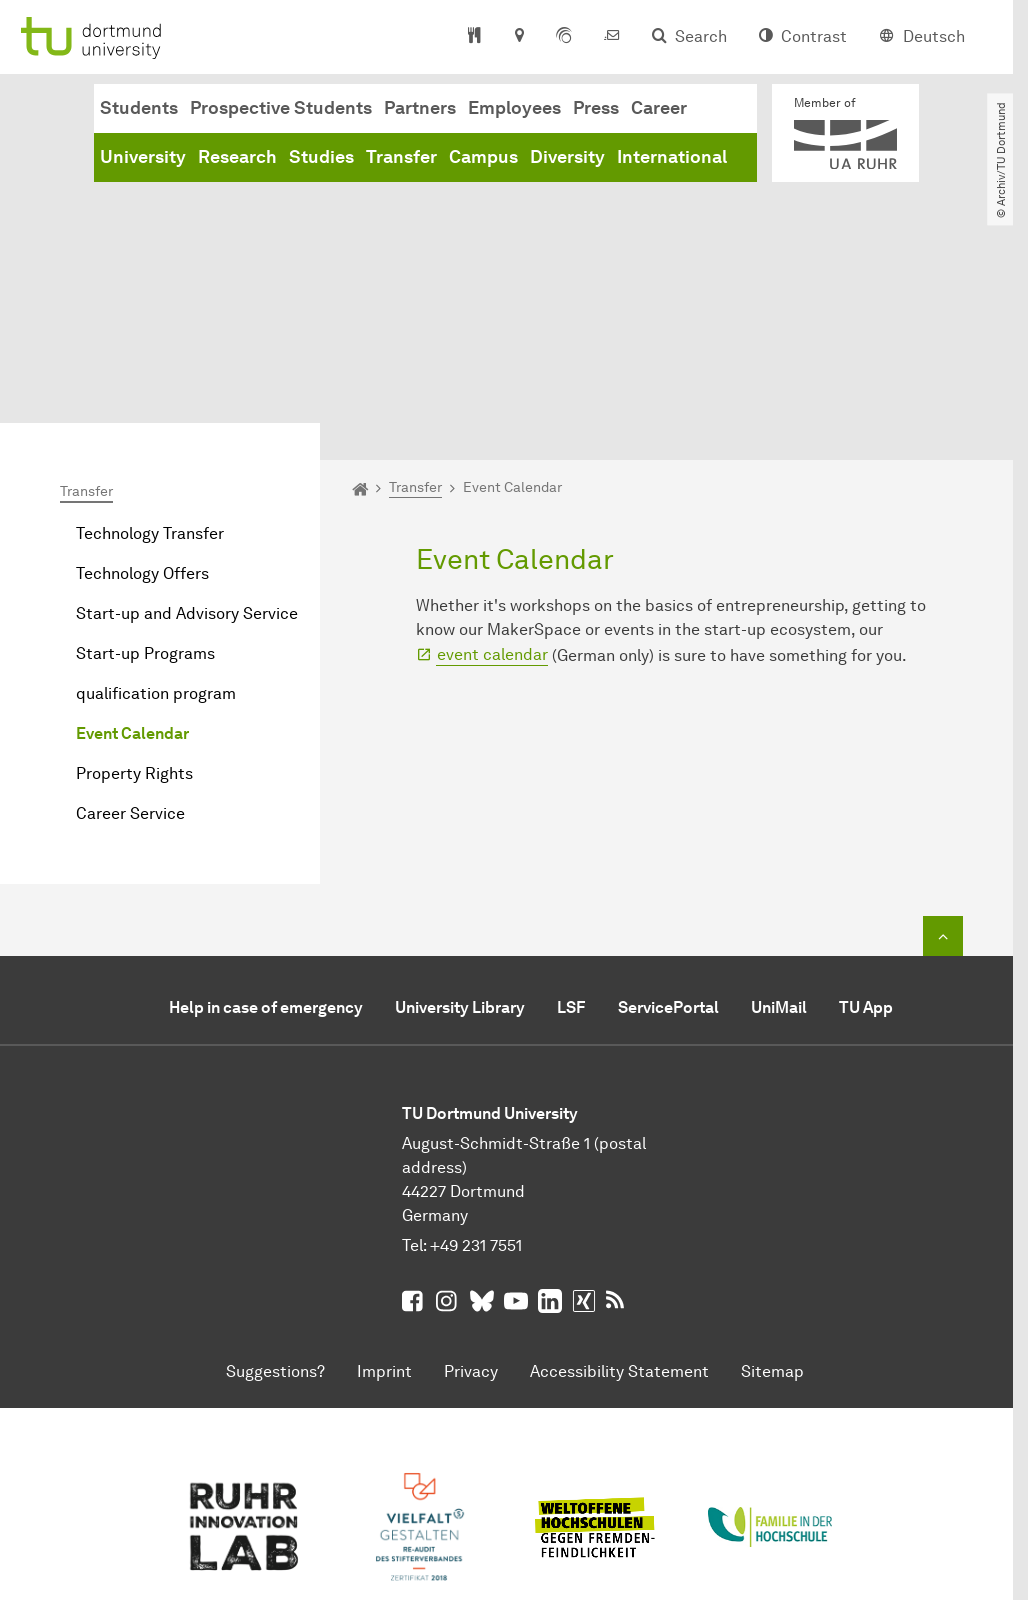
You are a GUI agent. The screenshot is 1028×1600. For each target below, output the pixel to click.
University (143, 157)
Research (237, 157)
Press (596, 108)
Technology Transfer (150, 372)
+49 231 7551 (476, 1084)
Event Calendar (132, 572)
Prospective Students (281, 108)
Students (139, 108)
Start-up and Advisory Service (187, 452)
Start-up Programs (145, 492)
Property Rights (134, 612)
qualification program (156, 532)
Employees (514, 108)
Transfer (401, 157)
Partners (420, 108)
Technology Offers (142, 412)
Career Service (130, 652)
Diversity (567, 157)
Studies (321, 157)
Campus (483, 157)
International (672, 157)
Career (659, 108)
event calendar (492, 493)
